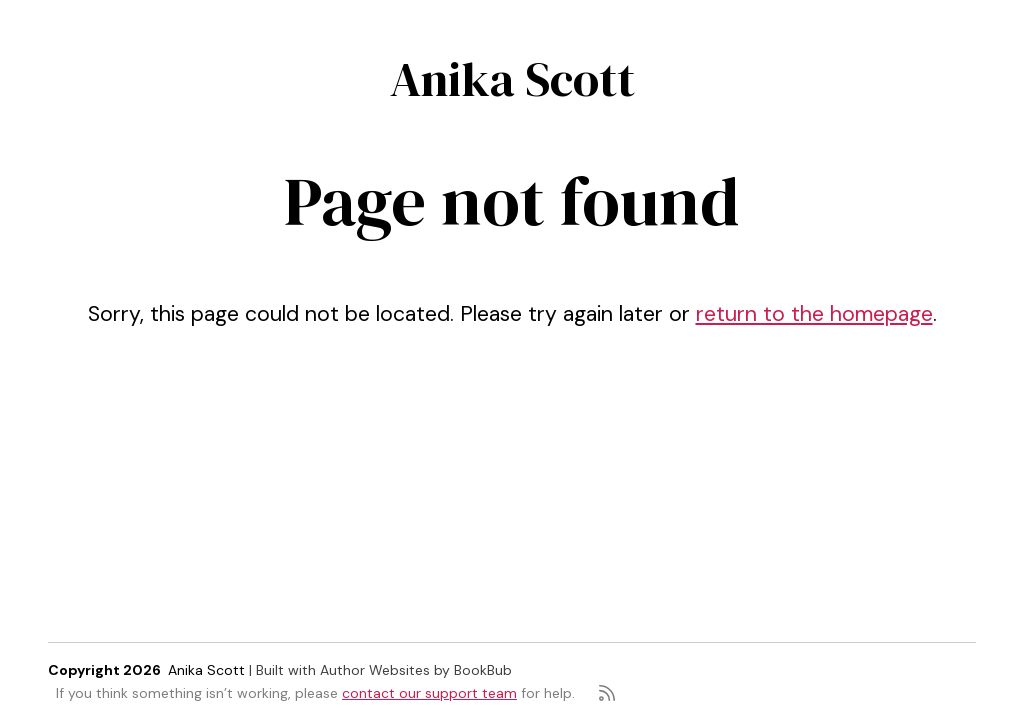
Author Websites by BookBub (416, 670)
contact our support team (429, 693)
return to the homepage (814, 314)
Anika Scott (512, 79)
